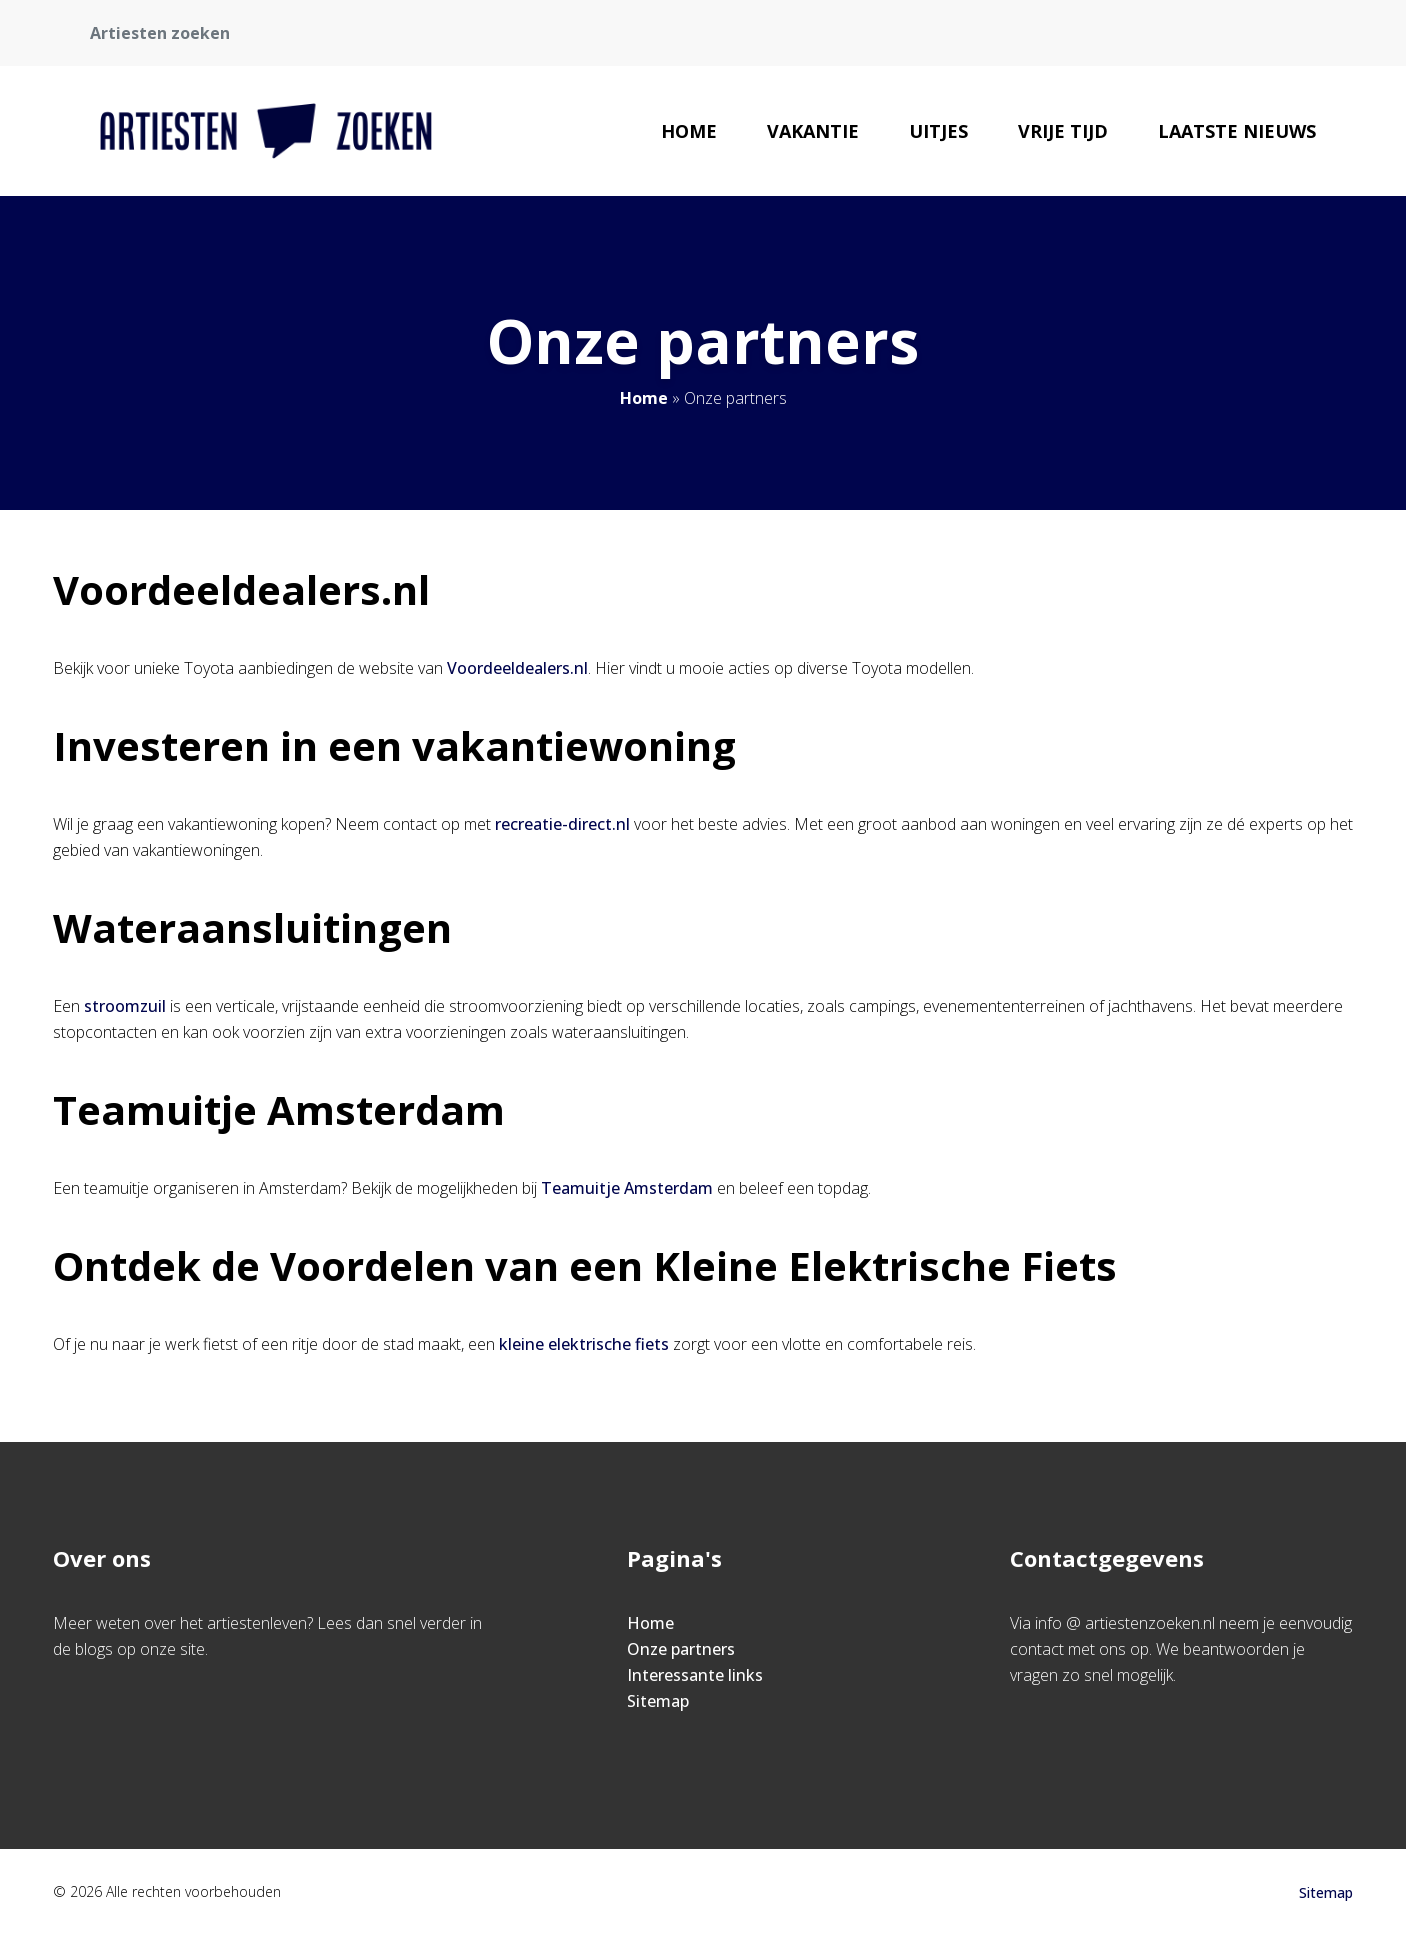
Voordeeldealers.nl (517, 668)
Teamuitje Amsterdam (627, 1188)
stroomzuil (125, 1006)
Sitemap (658, 1701)
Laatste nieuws (1237, 131)
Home (689, 131)
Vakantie (813, 131)
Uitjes (938, 131)
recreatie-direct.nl (562, 824)
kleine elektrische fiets (584, 1344)
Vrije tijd (1063, 131)
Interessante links (695, 1675)
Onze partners (681, 1649)
